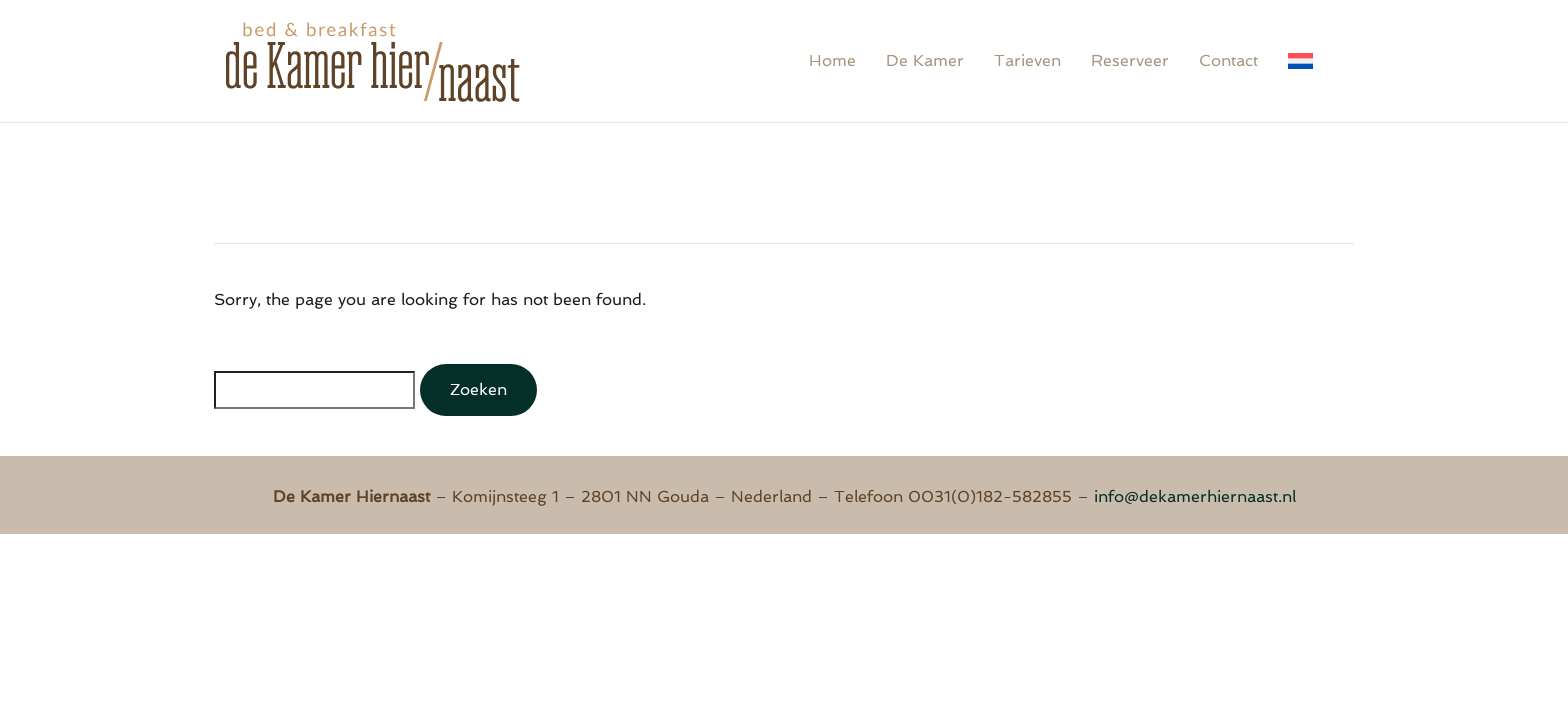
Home (832, 60)
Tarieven (1027, 60)
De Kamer (925, 60)
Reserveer (1130, 60)
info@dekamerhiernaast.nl (1195, 496)
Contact (1228, 60)
